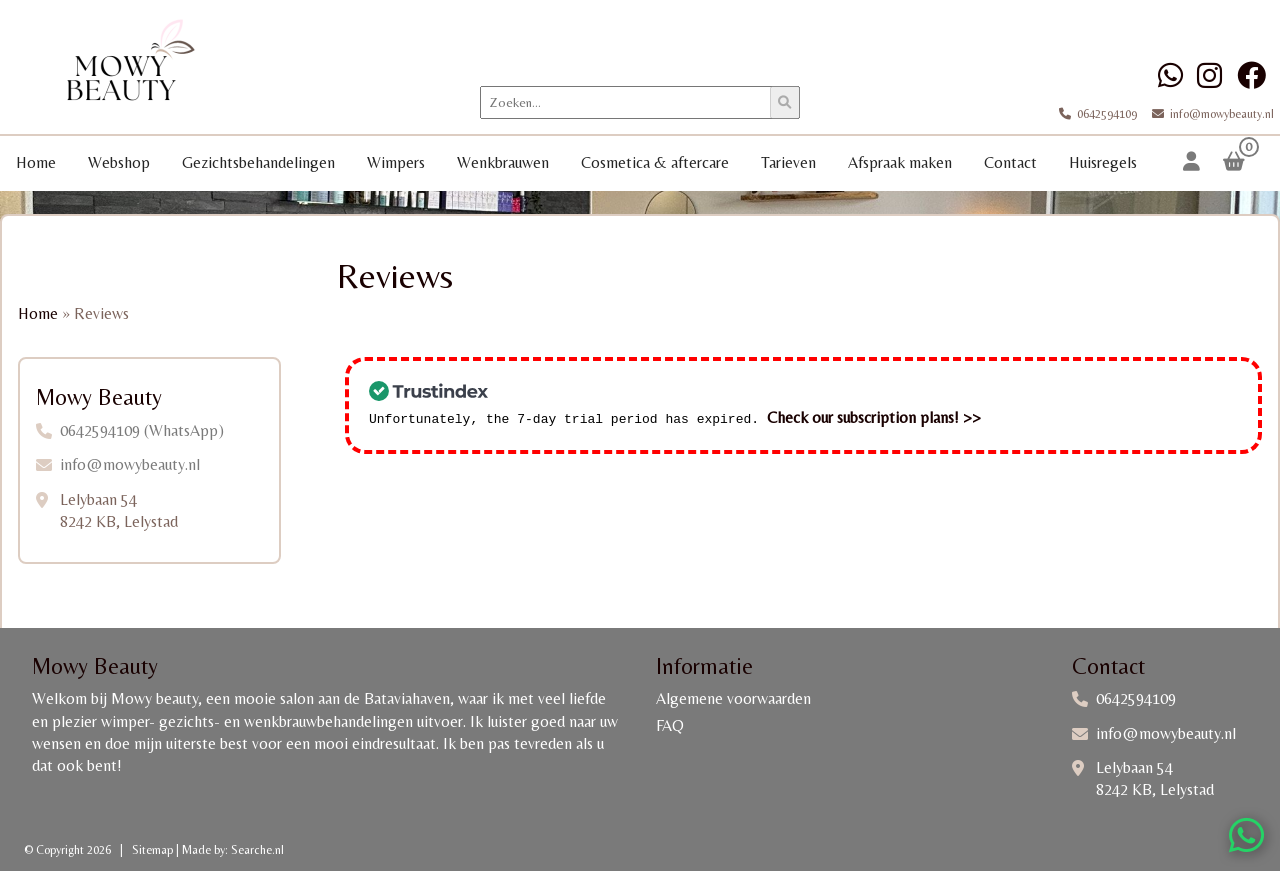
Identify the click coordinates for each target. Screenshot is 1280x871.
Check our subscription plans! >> (874, 415)
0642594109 (1099, 114)
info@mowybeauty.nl (1207, 114)
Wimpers (396, 162)
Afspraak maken (900, 162)
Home (36, 162)
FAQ (670, 725)
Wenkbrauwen (503, 162)
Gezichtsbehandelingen (258, 162)
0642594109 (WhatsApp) (142, 430)
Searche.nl (257, 850)
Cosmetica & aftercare (655, 162)
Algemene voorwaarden (733, 698)
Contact (1010, 162)
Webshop (119, 162)
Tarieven (788, 162)
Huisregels (1103, 162)
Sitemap (152, 850)
